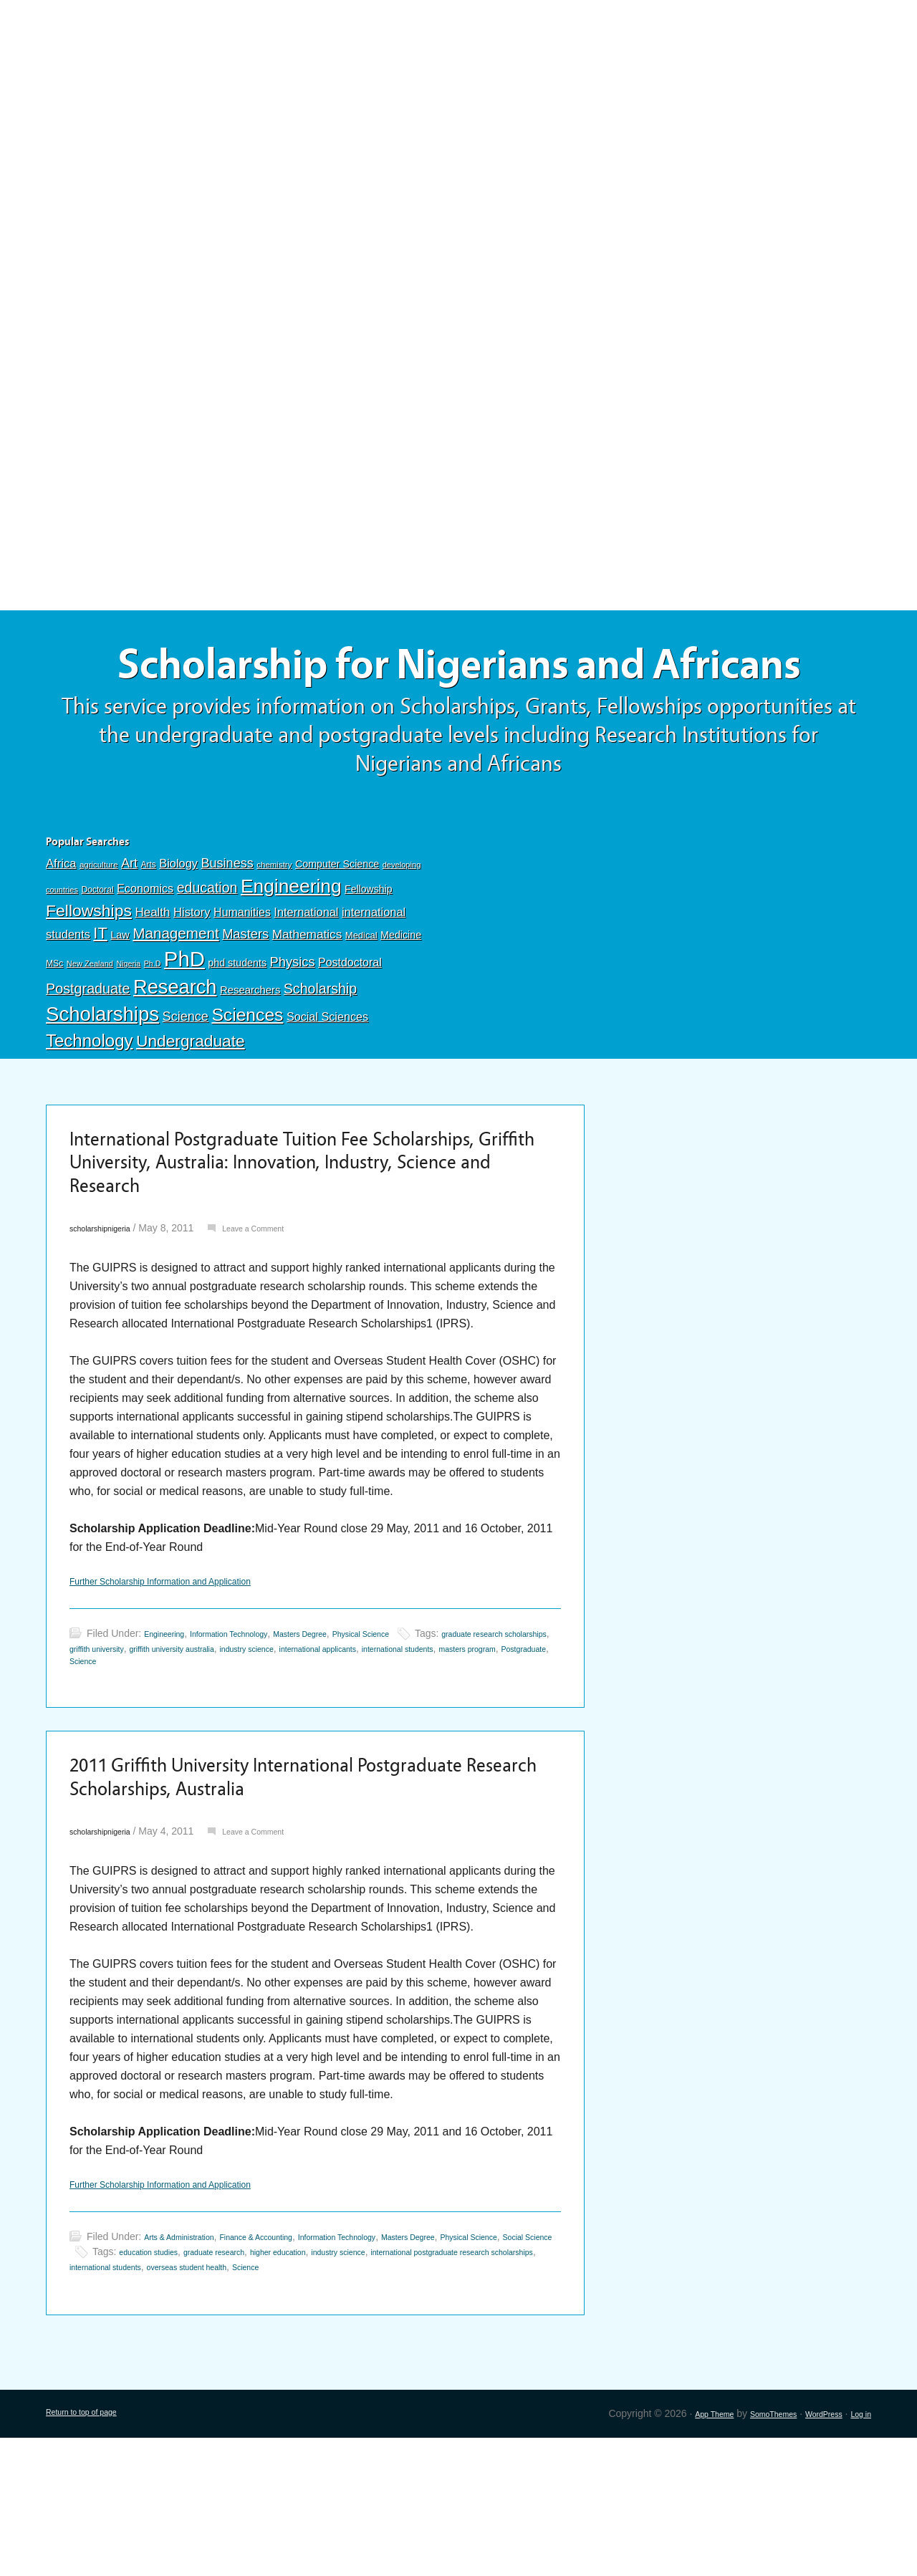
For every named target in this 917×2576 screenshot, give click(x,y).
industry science (405, 1747)
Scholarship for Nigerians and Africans (458, 700)
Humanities (242, 984)
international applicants (497, 1747)
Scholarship (320, 1060)
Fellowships (89, 982)
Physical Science (427, 1732)
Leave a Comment (283, 1322)
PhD (184, 1030)
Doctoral (97, 961)
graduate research (393, 2374)
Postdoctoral (350, 1034)
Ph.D (152, 1035)
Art (129, 935)
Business (227, 935)
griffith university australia (307, 1747)
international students (117, 1762)
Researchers (250, 1061)
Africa (61, 935)
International (306, 983)
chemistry (274, 936)
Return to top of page (93, 2551)
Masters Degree (348, 1732)
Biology (178, 934)
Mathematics (307, 1006)
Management (176, 1004)
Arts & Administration (190, 2359)
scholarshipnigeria (109, 1322)
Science (185, 1088)
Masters (245, 1005)
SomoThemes (746, 2551)
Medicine (400, 1006)
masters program (208, 1762)
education (207, 959)
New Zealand (90, 1035)
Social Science (184, 2374)
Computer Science (337, 935)
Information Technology (255, 1732)
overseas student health (485, 2389)
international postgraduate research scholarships (217, 2389)
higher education (477, 2374)
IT (100, 1005)
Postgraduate (88, 1060)
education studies (308, 2374)
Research (174, 1058)
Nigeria (128, 1035)
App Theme (673, 2551)
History (192, 984)
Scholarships (102, 1086)
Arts (148, 936)
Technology (89, 1112)
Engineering (291, 958)
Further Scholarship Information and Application (190, 1679)
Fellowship (368, 960)
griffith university (209, 1747)
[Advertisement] (458, 105)
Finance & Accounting (291, 2359)
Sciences (247, 1086)
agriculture (99, 936)
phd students (237, 1034)
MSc (54, 1035)
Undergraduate (190, 1112)
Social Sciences (327, 1088)
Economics (145, 959)
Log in (857, 2551)
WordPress (810, 2551)
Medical (361, 1006)
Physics (292, 1033)
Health (152, 984)
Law (120, 1006)
